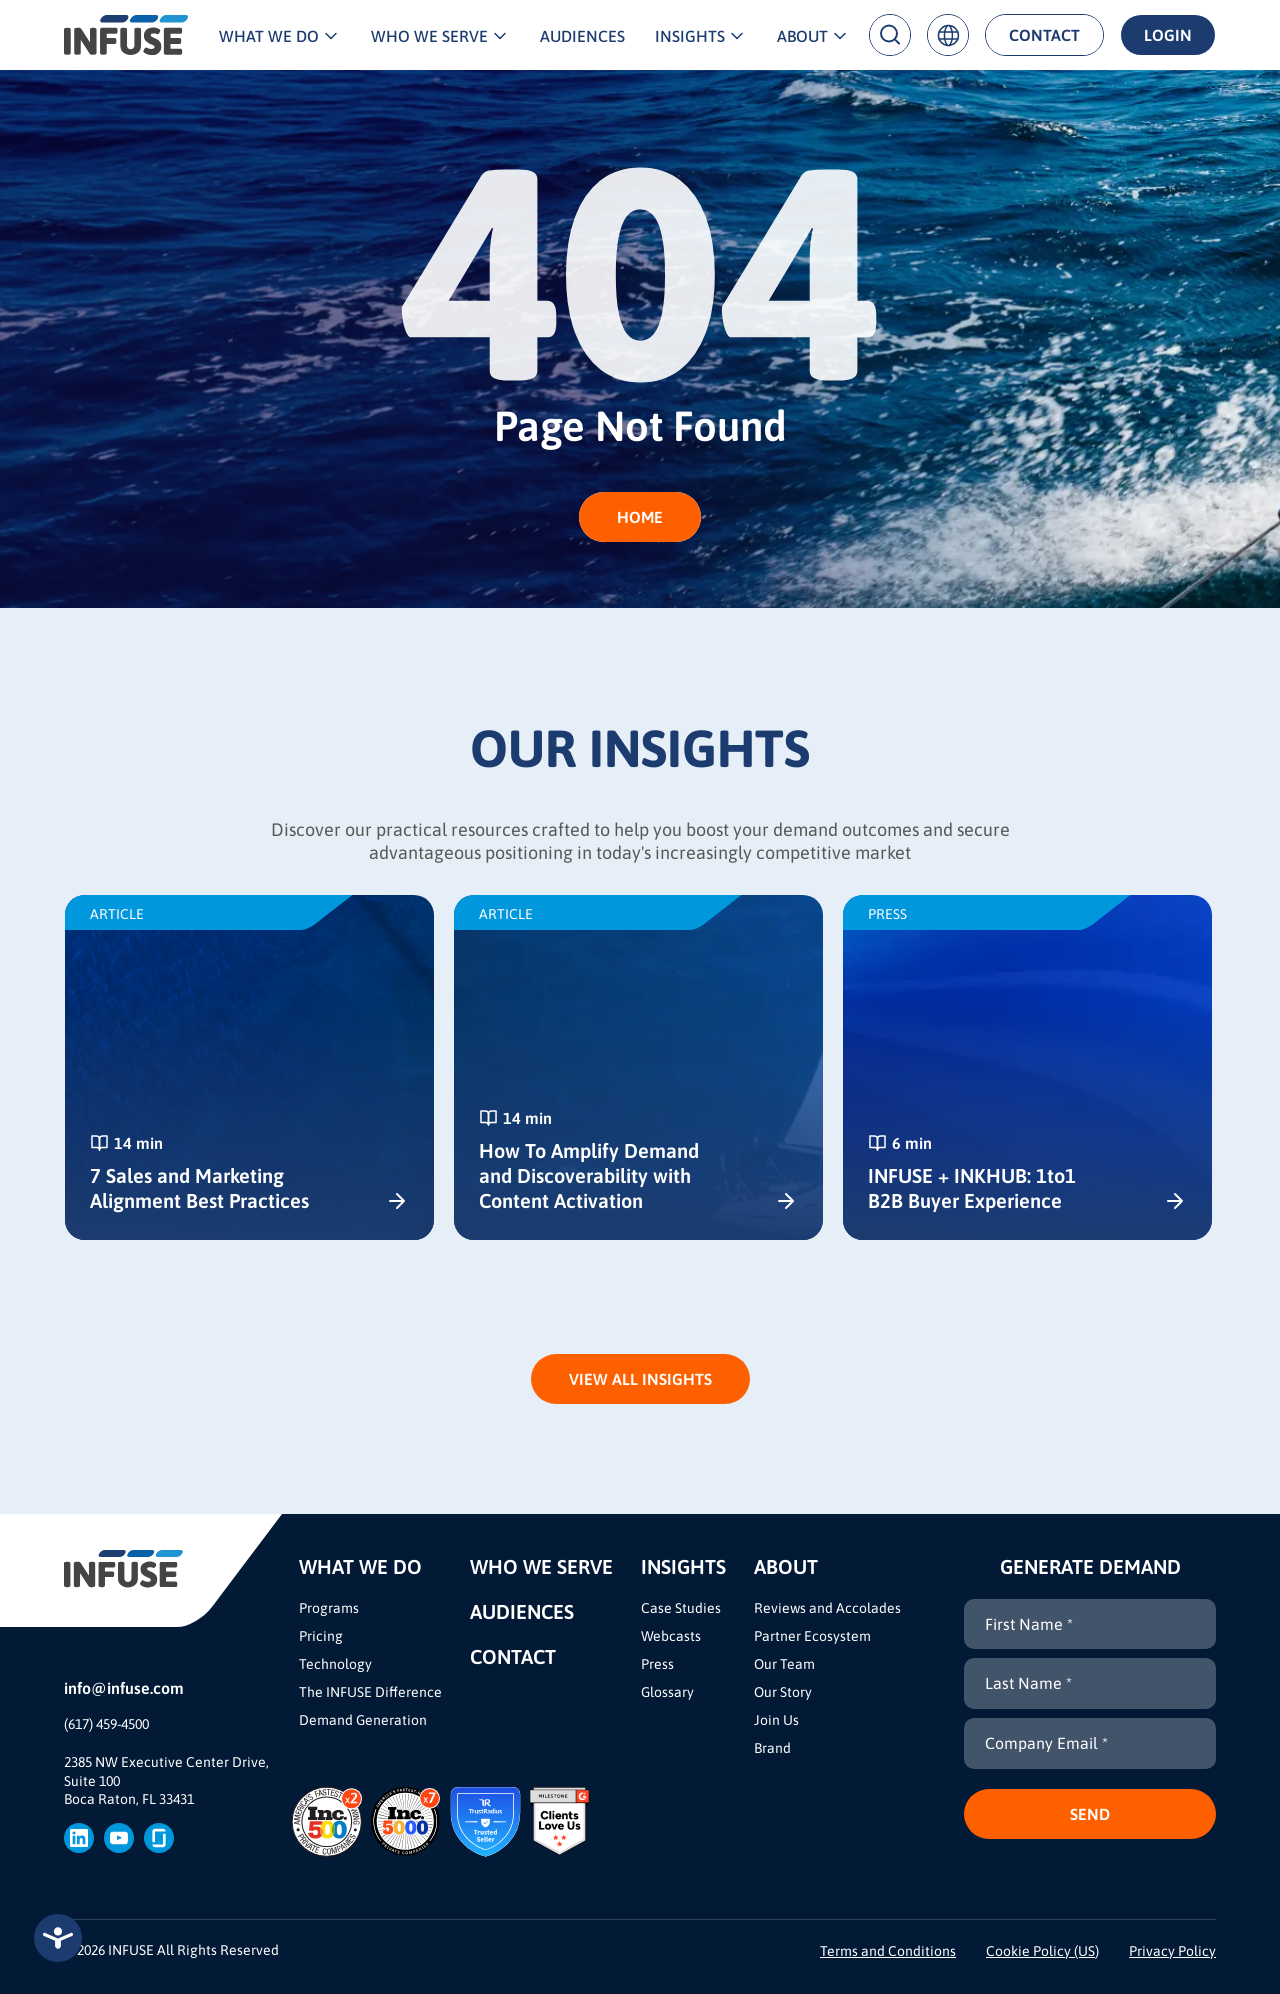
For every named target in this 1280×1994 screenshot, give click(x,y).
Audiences (582, 36)
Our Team (784, 1664)
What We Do (269, 36)
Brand (772, 1748)
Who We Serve (429, 36)
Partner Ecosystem (812, 1636)
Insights (690, 36)
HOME (640, 517)
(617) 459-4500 (106, 1724)
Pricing (321, 1636)
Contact (1044, 35)
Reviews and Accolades (827, 1608)
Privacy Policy (1172, 1951)
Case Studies (681, 1608)
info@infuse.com (124, 1688)
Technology (335, 1664)
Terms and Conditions (888, 1951)
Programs (329, 1608)
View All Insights (640, 1379)
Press (657, 1664)
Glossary (667, 1692)
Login (1168, 35)
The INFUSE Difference (370, 1692)
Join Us (776, 1720)
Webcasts (671, 1636)
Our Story (783, 1692)
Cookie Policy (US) (1042, 1951)
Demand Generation (363, 1720)
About (802, 36)
